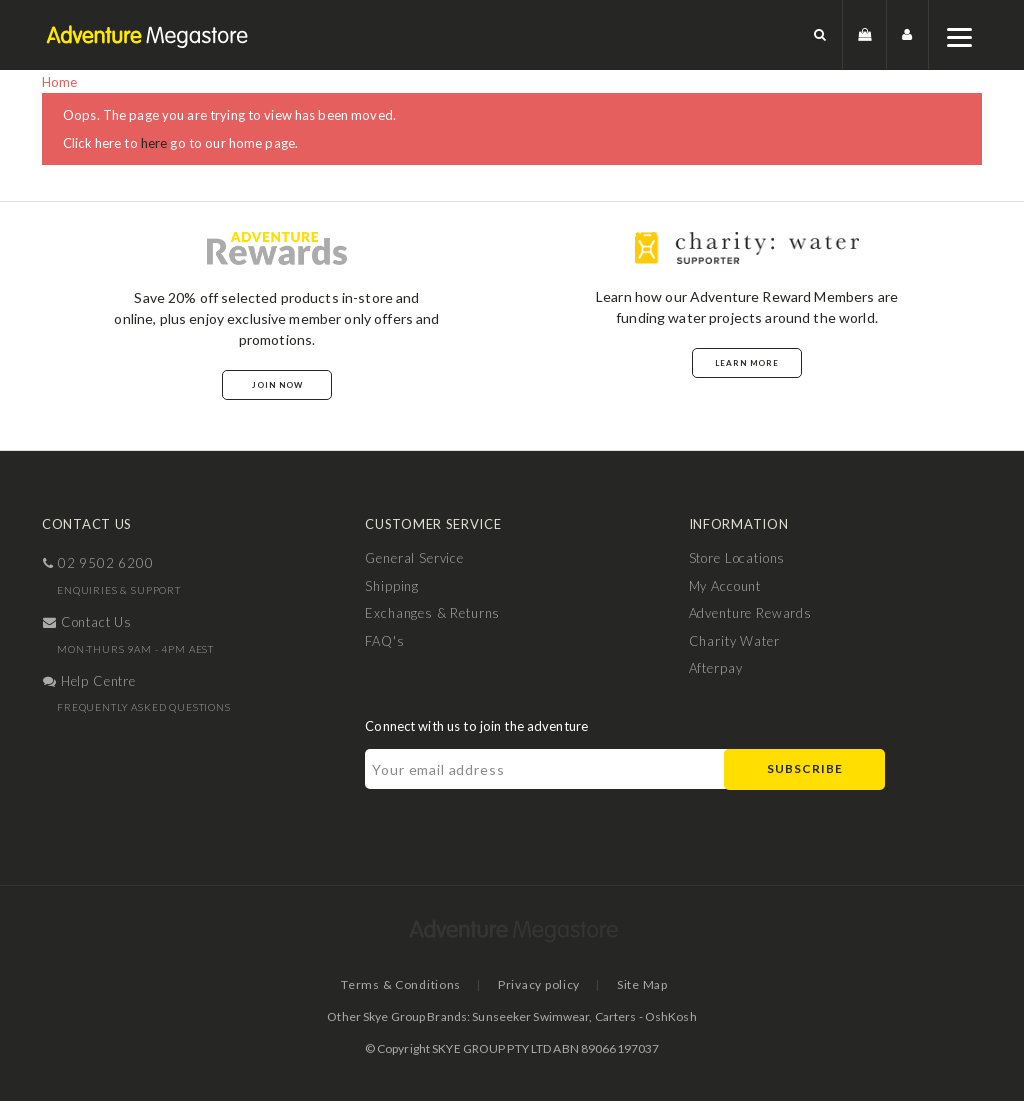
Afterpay (716, 668)
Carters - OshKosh (646, 1016)
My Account (725, 586)
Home (60, 82)
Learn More (747, 363)
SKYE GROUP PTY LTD (491, 1048)
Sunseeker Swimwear (530, 1016)
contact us (87, 622)
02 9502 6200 (98, 563)
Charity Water (734, 641)
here (154, 143)
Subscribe (805, 768)
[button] (820, 34)
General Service (414, 558)
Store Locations (737, 558)
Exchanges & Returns (432, 613)
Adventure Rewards (750, 613)
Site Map (642, 984)
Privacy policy (539, 984)
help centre (89, 681)
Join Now (277, 385)
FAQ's (384, 641)
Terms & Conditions (401, 984)
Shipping (392, 586)
